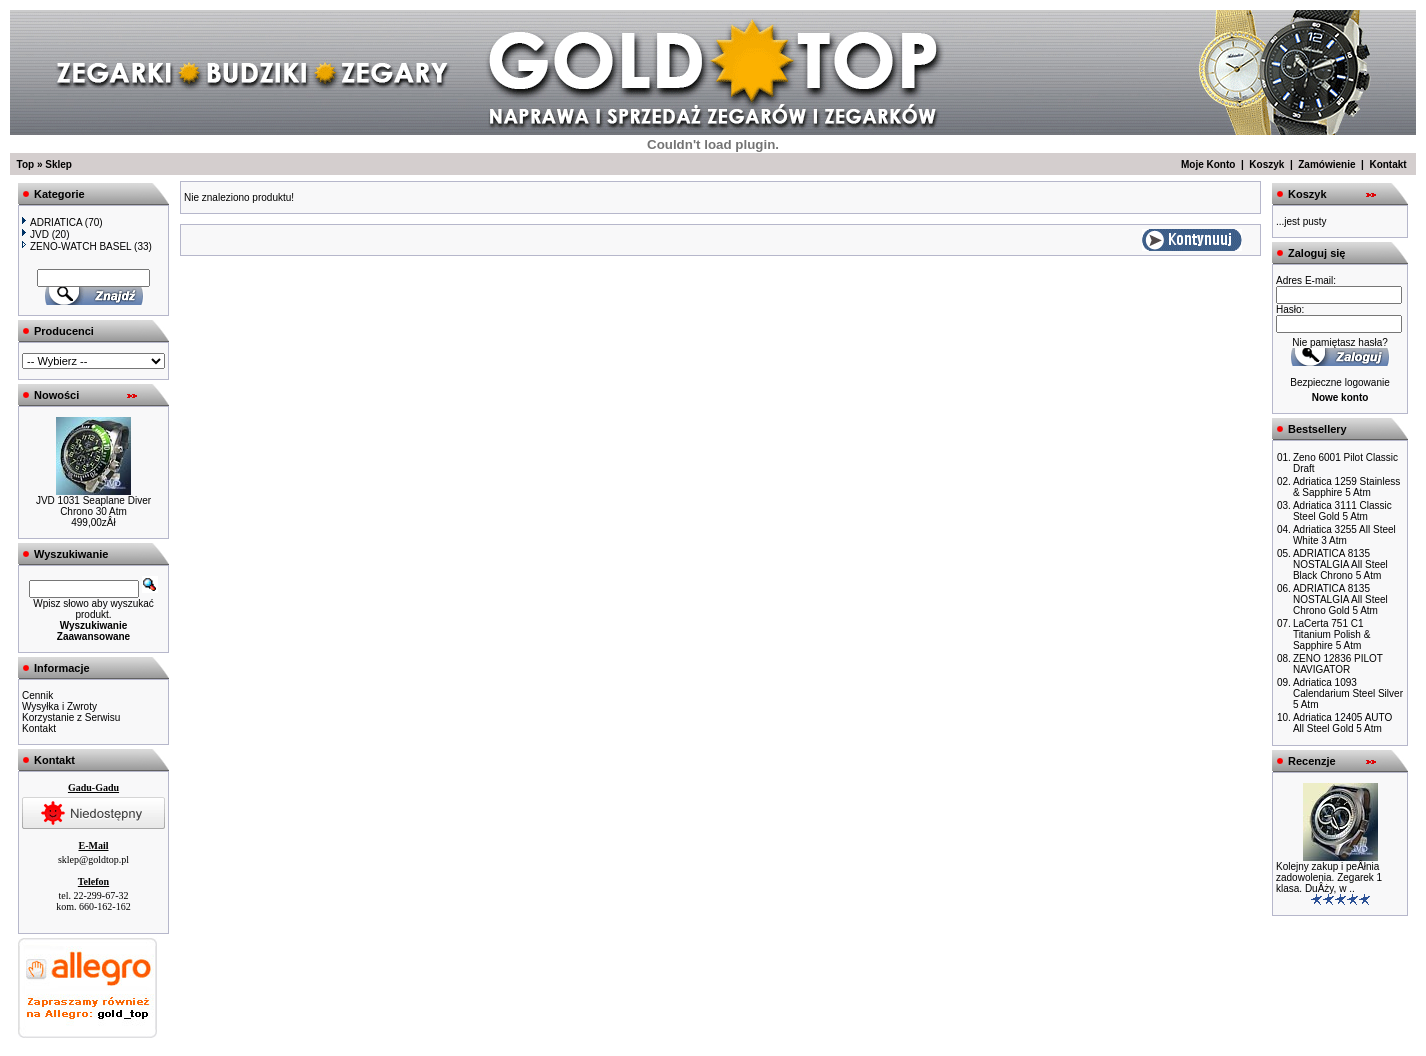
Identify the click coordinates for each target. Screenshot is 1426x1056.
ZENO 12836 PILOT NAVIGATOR (1338, 664)
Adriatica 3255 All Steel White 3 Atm (1344, 535)
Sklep (58, 164)
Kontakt (1387, 164)
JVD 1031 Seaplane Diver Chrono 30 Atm (93, 506)
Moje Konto (1208, 164)
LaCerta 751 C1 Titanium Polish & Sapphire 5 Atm (1331, 634)
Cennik (37, 695)
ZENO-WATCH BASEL (76, 246)
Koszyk (1266, 164)
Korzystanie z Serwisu (71, 717)
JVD (35, 234)
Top (26, 164)
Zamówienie (1326, 164)
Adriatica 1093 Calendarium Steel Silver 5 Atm (1348, 693)
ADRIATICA (52, 222)
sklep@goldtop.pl (93, 859)
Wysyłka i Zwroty (59, 706)
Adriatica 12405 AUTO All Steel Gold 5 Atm (1342, 723)
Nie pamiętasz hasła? (1340, 342)
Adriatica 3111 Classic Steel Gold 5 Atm (1342, 511)
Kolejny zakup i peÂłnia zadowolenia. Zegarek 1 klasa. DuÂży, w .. (1329, 877)
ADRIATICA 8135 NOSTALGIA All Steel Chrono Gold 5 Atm (1340, 599)
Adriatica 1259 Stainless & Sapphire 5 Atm (1346, 487)
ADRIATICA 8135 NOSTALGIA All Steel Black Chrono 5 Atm (1340, 564)
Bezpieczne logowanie (1340, 382)
